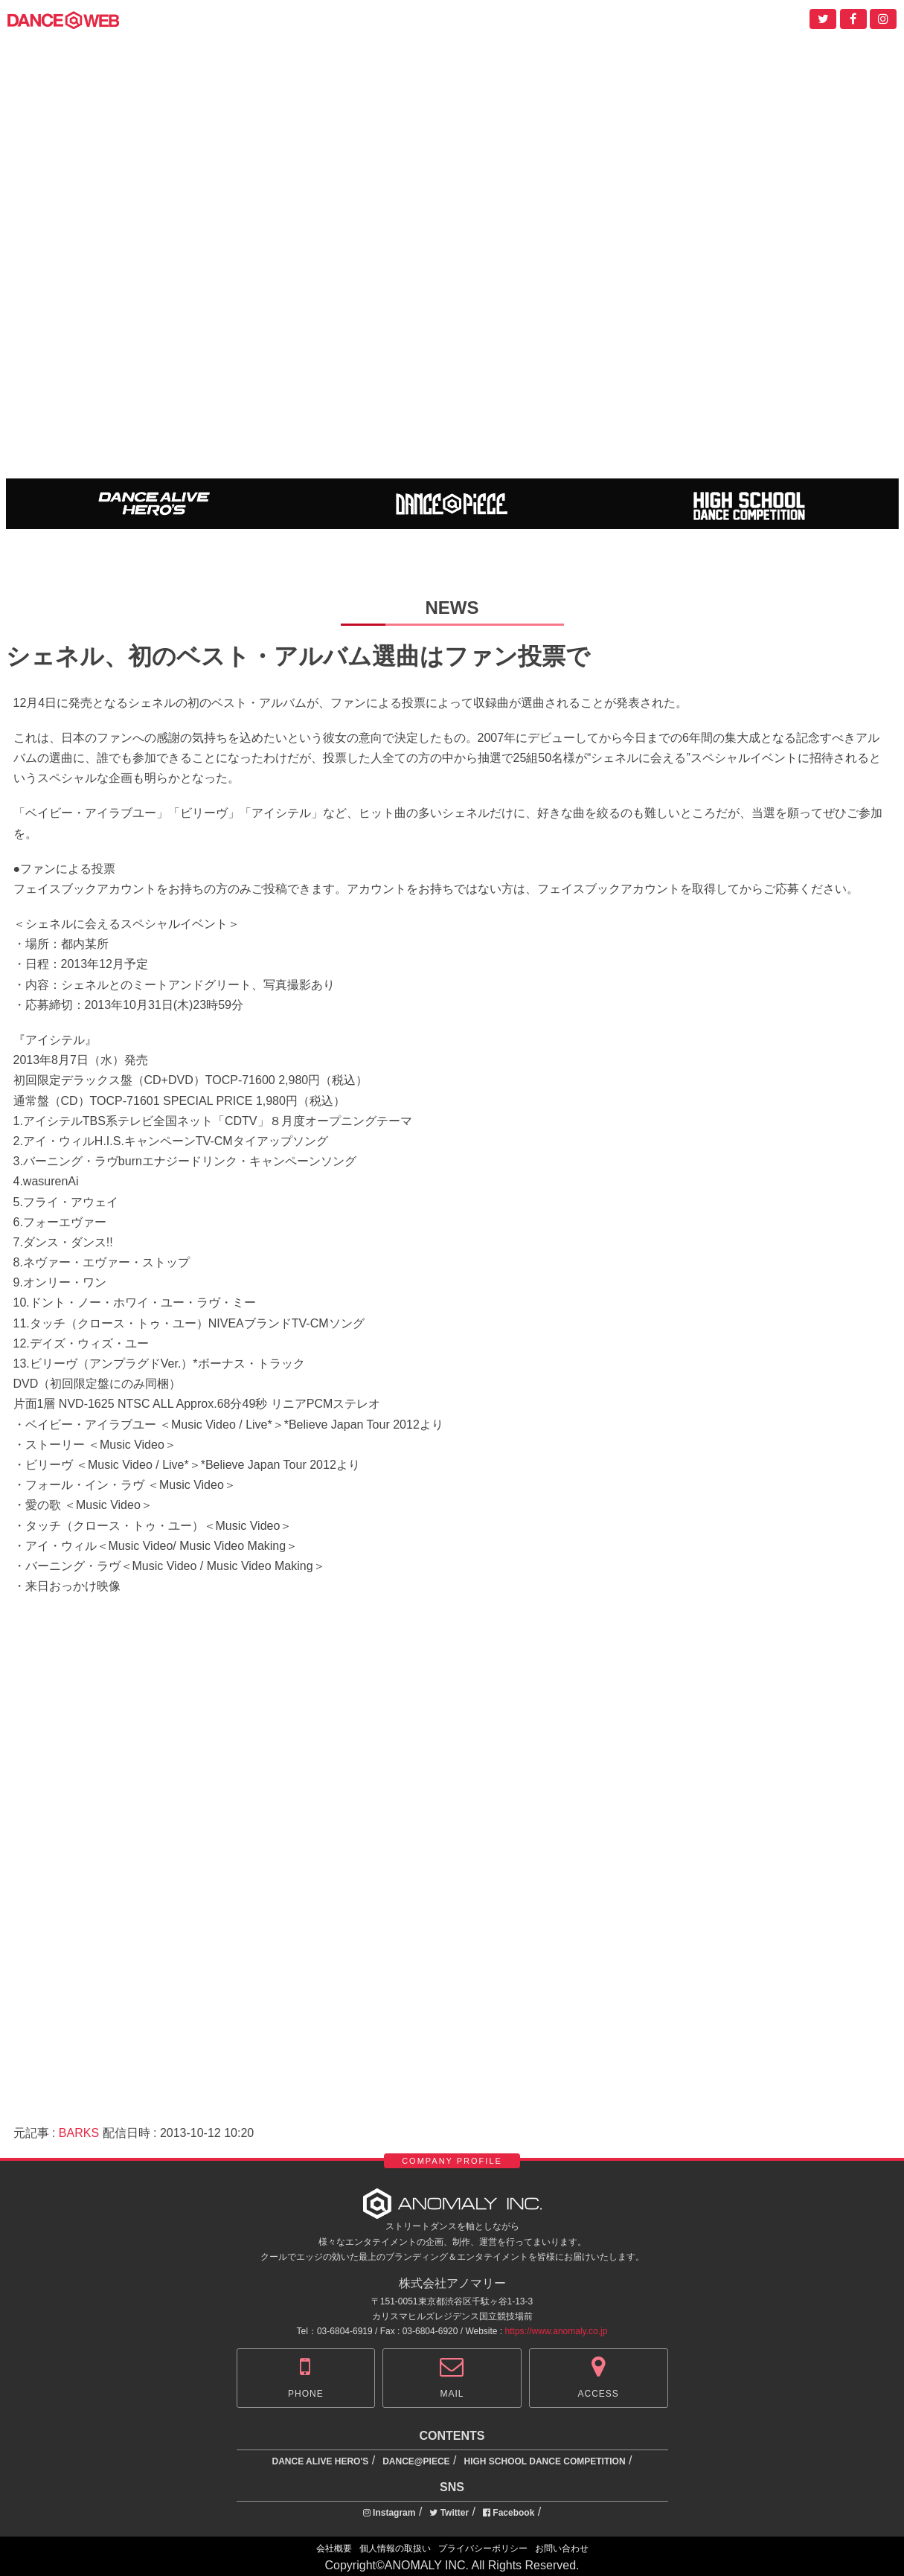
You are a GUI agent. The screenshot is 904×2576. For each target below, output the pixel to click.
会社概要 (334, 2548)
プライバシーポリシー (483, 2548)
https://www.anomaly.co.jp (556, 2331)
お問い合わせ (562, 2548)
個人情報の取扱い (395, 2548)
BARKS (79, 2133)
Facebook (508, 2513)
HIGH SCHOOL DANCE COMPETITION (544, 2461)
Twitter (449, 2513)
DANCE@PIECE (415, 2461)
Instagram (389, 2513)
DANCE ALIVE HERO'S (320, 2461)
